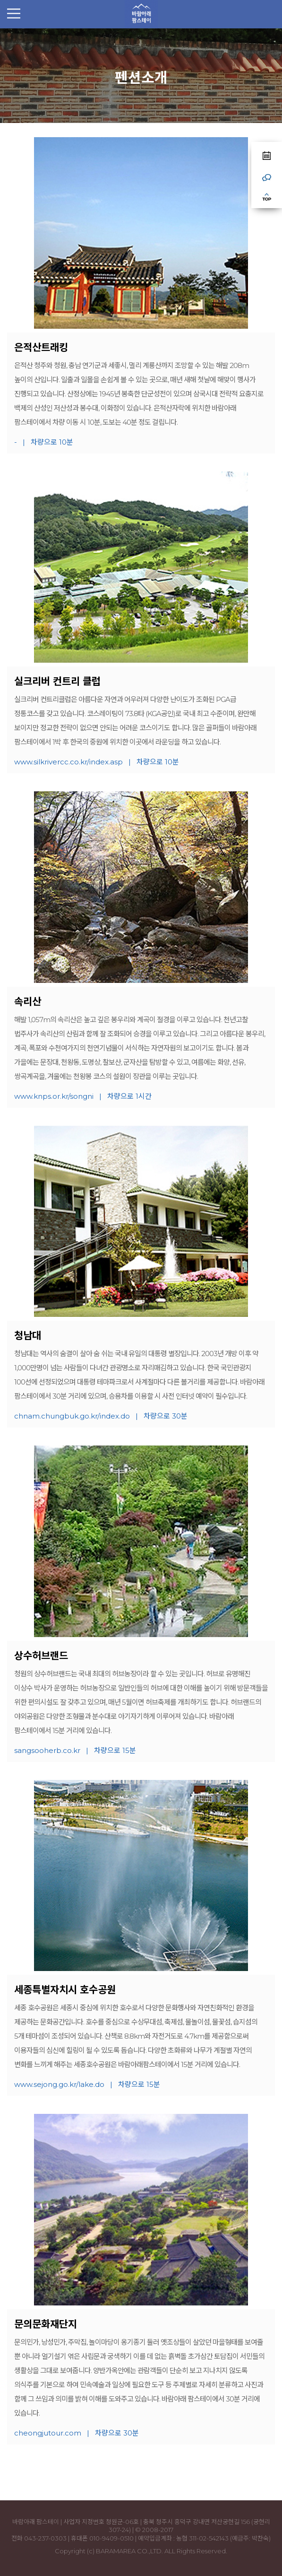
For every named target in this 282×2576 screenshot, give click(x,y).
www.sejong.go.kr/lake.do (59, 2084)
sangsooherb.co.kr (47, 1750)
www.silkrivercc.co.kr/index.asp (68, 761)
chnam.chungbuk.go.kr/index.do (72, 1415)
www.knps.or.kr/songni (54, 1096)
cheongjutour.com (47, 2432)
